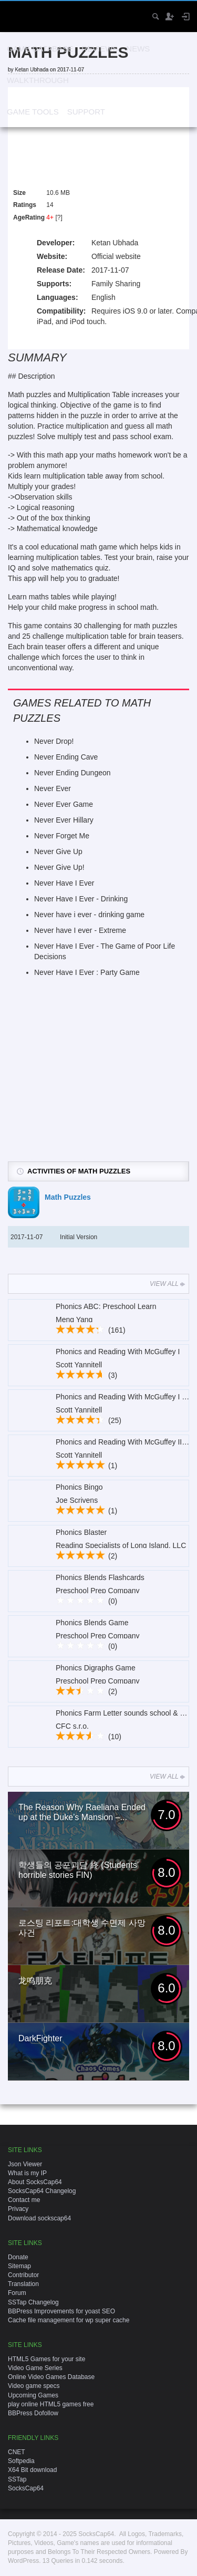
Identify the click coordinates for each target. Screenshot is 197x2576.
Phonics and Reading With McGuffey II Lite (126, 1442)
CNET (16, 2452)
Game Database (40, 48)
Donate (18, 2257)
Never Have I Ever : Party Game (87, 972)
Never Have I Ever (64, 883)
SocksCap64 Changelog (42, 2191)
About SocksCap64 (35, 2182)
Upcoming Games (33, 2395)
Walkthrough (38, 80)
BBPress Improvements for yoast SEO (61, 2311)
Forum (17, 2293)
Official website (116, 256)
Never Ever (52, 788)
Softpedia (21, 2461)
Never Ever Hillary (64, 820)
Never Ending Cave (66, 757)
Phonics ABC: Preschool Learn (106, 1306)
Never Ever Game (63, 804)
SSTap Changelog (33, 2302)
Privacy (18, 2209)
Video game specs (34, 2386)
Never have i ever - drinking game (89, 914)
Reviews (99, 48)
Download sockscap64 (39, 2218)
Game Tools (33, 111)
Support (86, 111)
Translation (23, 2284)
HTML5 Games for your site (46, 2359)
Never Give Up (58, 851)
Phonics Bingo (79, 1487)
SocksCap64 (26, 2488)
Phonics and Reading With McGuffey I (118, 1351)
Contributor (23, 2275)
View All (168, 1283)
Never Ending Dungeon (72, 772)
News (138, 48)
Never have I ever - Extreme (80, 930)
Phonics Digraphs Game (96, 1668)
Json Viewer (25, 2164)
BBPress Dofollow (33, 2413)
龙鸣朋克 (35, 1980)
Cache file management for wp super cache (68, 2320)
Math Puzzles (68, 1197)
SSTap (17, 2479)
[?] (58, 217)
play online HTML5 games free (51, 2404)
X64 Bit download (32, 2470)
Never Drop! (54, 741)
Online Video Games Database (51, 2377)
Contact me (24, 2200)
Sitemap (19, 2266)
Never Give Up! (59, 867)
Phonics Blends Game (92, 1622)
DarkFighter (40, 2038)
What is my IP (27, 2173)
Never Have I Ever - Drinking (81, 899)
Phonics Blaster (81, 1532)
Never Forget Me (61, 836)
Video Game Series (35, 2368)
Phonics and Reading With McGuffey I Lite (125, 1397)
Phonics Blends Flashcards (100, 1577)
